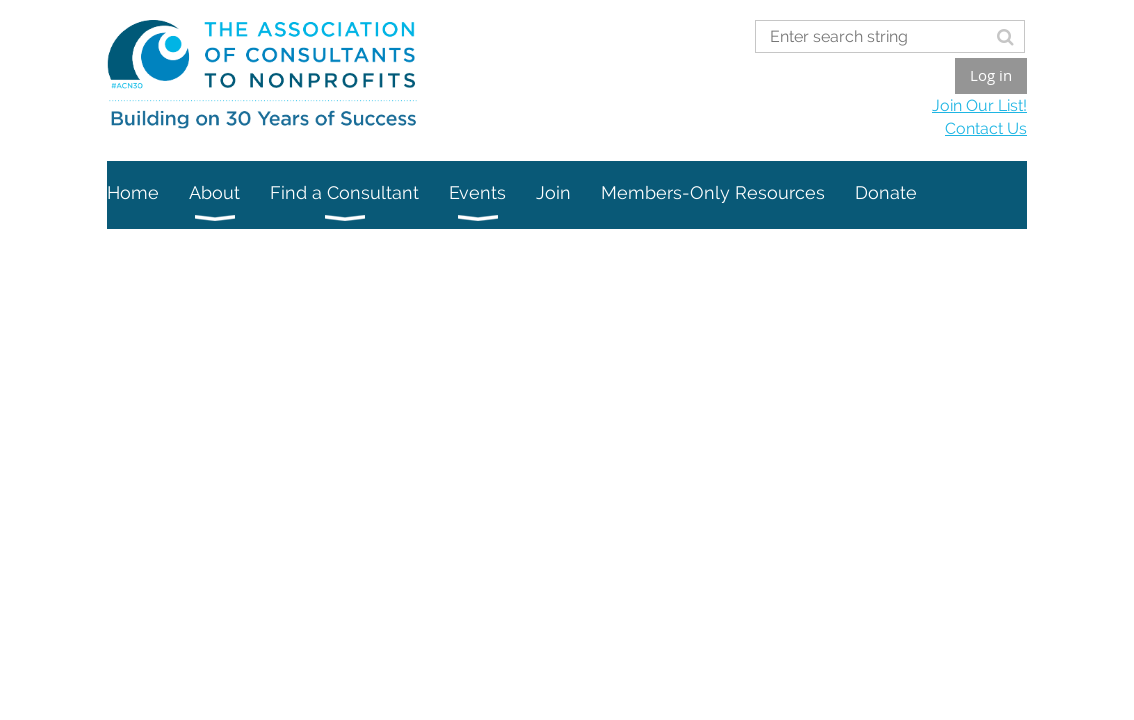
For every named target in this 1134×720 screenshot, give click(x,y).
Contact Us (986, 128)
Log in (991, 75)
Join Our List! (979, 105)
